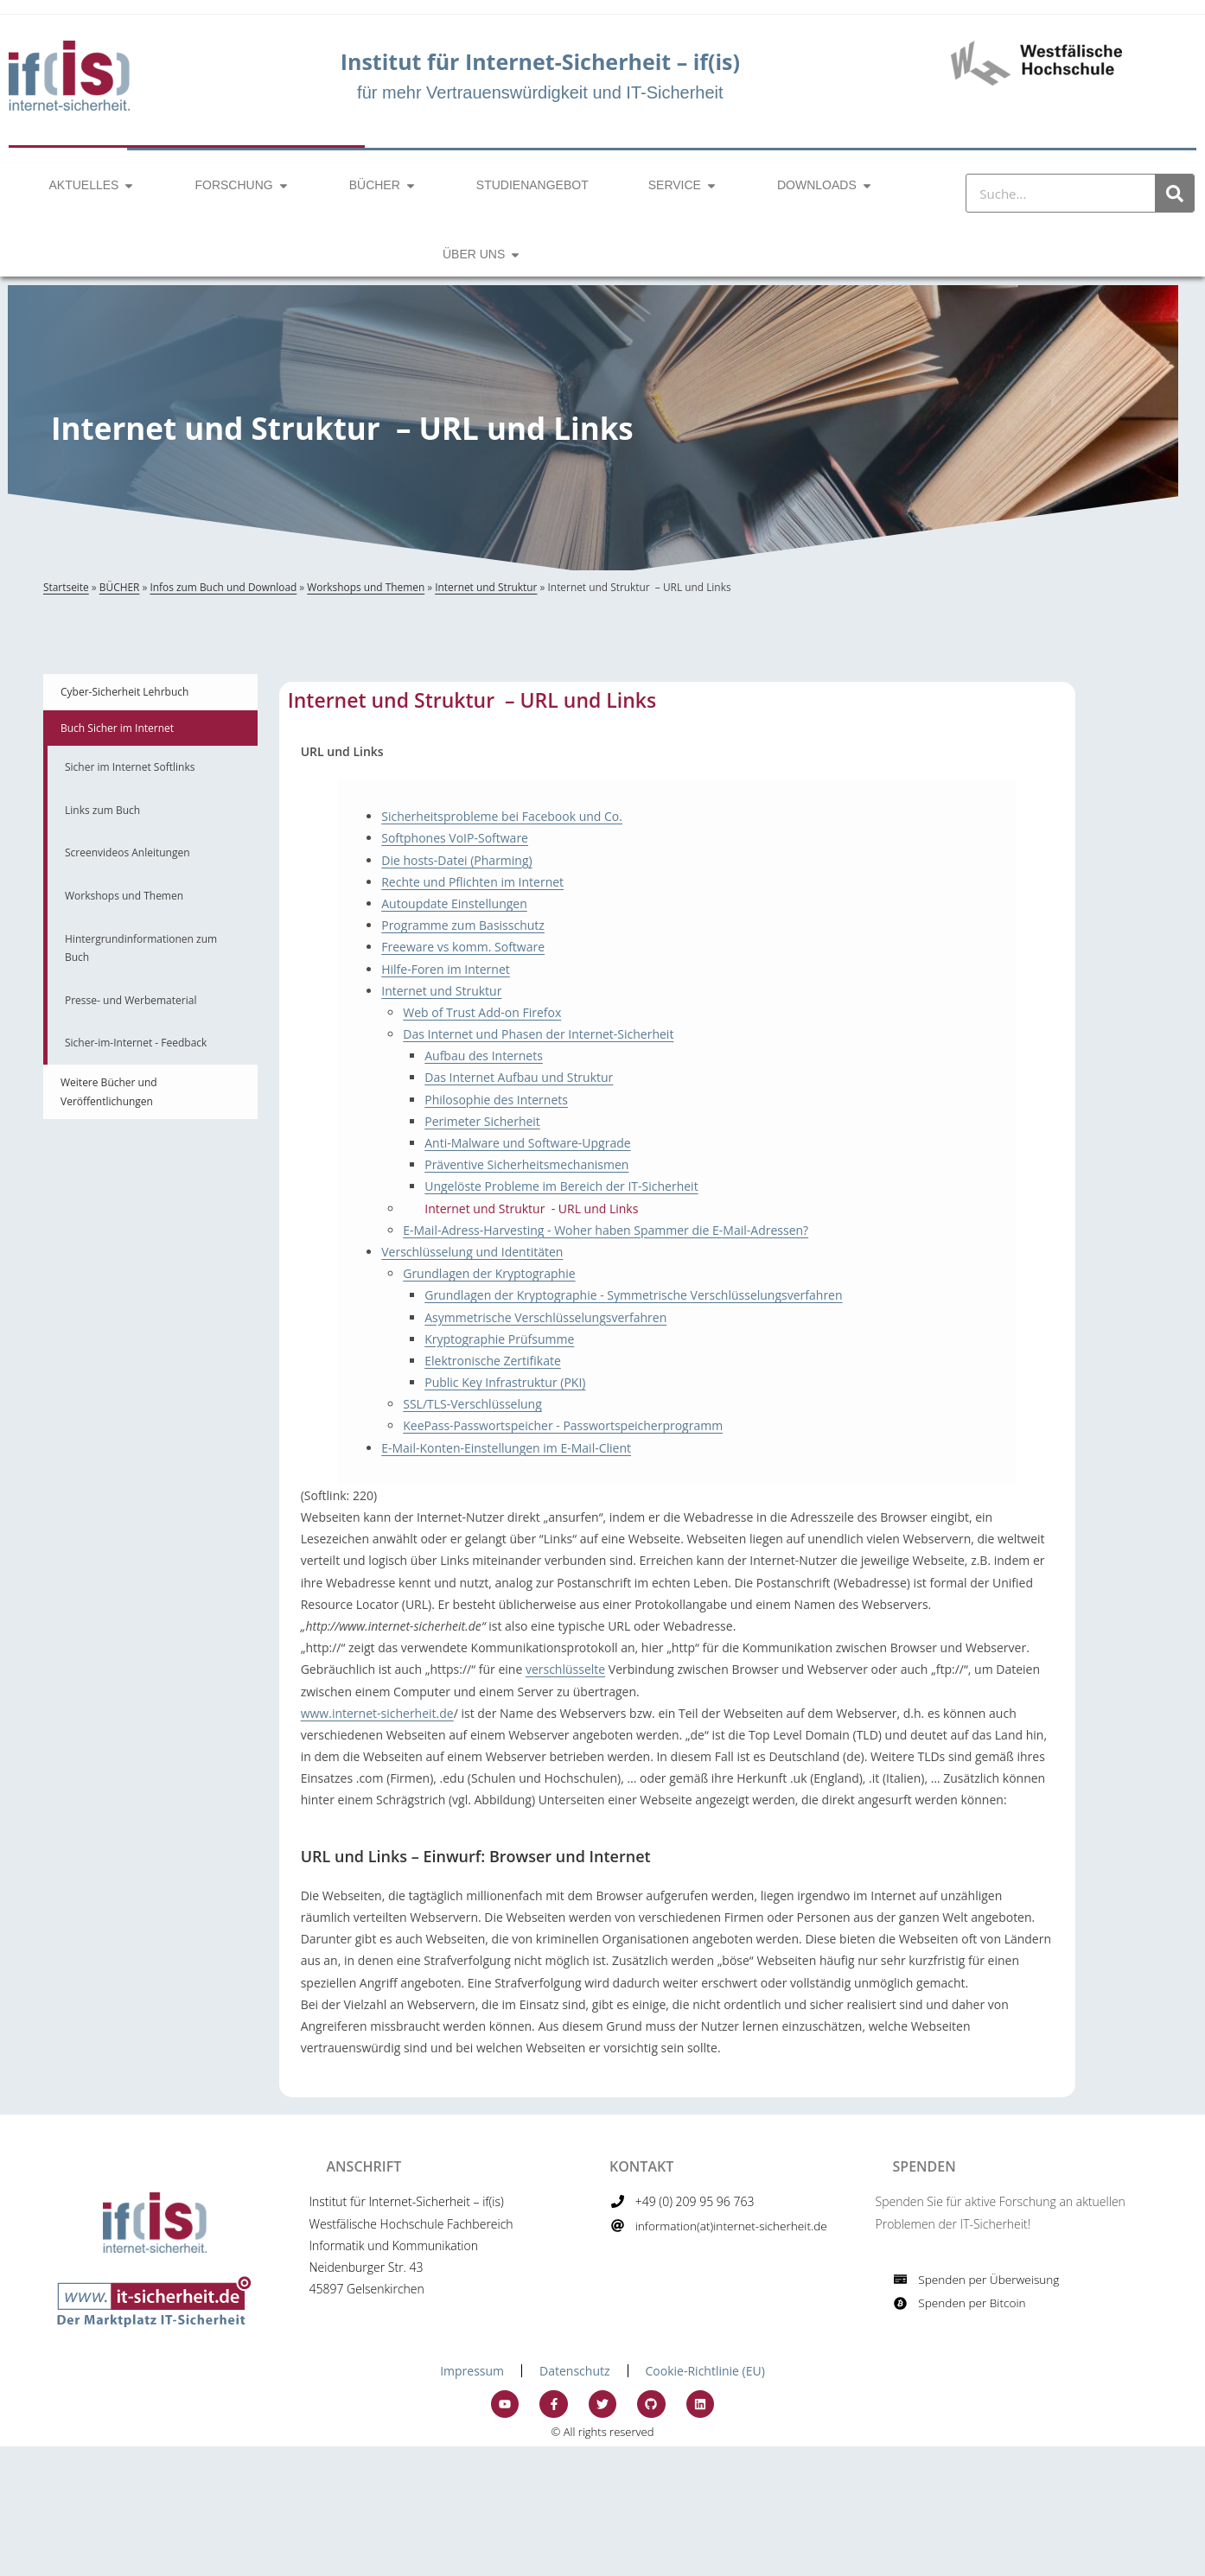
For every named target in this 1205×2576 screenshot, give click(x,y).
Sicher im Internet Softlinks (129, 767)
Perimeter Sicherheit (482, 1121)
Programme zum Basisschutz (463, 925)
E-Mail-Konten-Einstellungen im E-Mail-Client (506, 1448)
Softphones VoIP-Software (454, 838)
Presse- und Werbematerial (130, 1000)
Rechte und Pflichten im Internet (472, 882)
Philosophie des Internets (496, 1099)
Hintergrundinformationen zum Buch (141, 948)
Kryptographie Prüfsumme (499, 1339)
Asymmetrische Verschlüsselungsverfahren (545, 1317)
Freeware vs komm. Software (463, 946)
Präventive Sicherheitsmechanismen (526, 1164)
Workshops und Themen (365, 587)
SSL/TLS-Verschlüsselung (472, 1404)
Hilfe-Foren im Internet (445, 969)
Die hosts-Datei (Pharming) (456, 860)
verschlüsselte (565, 1669)
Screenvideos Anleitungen (127, 852)
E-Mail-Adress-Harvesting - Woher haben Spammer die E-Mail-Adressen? (605, 1230)
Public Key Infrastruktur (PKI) (504, 1382)
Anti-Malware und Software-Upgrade (527, 1143)
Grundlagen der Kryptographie (489, 1273)
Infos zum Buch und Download (223, 587)
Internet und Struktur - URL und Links (531, 1208)
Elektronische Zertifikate (492, 1360)
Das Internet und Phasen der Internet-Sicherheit (538, 1034)
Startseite (66, 587)
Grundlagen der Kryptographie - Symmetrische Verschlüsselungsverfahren (633, 1295)
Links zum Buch (102, 810)
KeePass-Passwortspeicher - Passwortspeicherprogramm (563, 1425)
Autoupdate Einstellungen (454, 903)
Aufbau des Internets (483, 1055)
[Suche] (1174, 193)
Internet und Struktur (486, 587)
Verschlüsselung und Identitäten (472, 1251)
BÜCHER (119, 587)
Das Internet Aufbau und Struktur (518, 1077)
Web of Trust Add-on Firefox (482, 1012)
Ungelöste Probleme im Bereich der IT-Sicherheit (561, 1186)
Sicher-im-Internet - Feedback (136, 1042)
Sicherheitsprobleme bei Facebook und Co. (501, 816)
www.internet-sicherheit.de (377, 1713)
